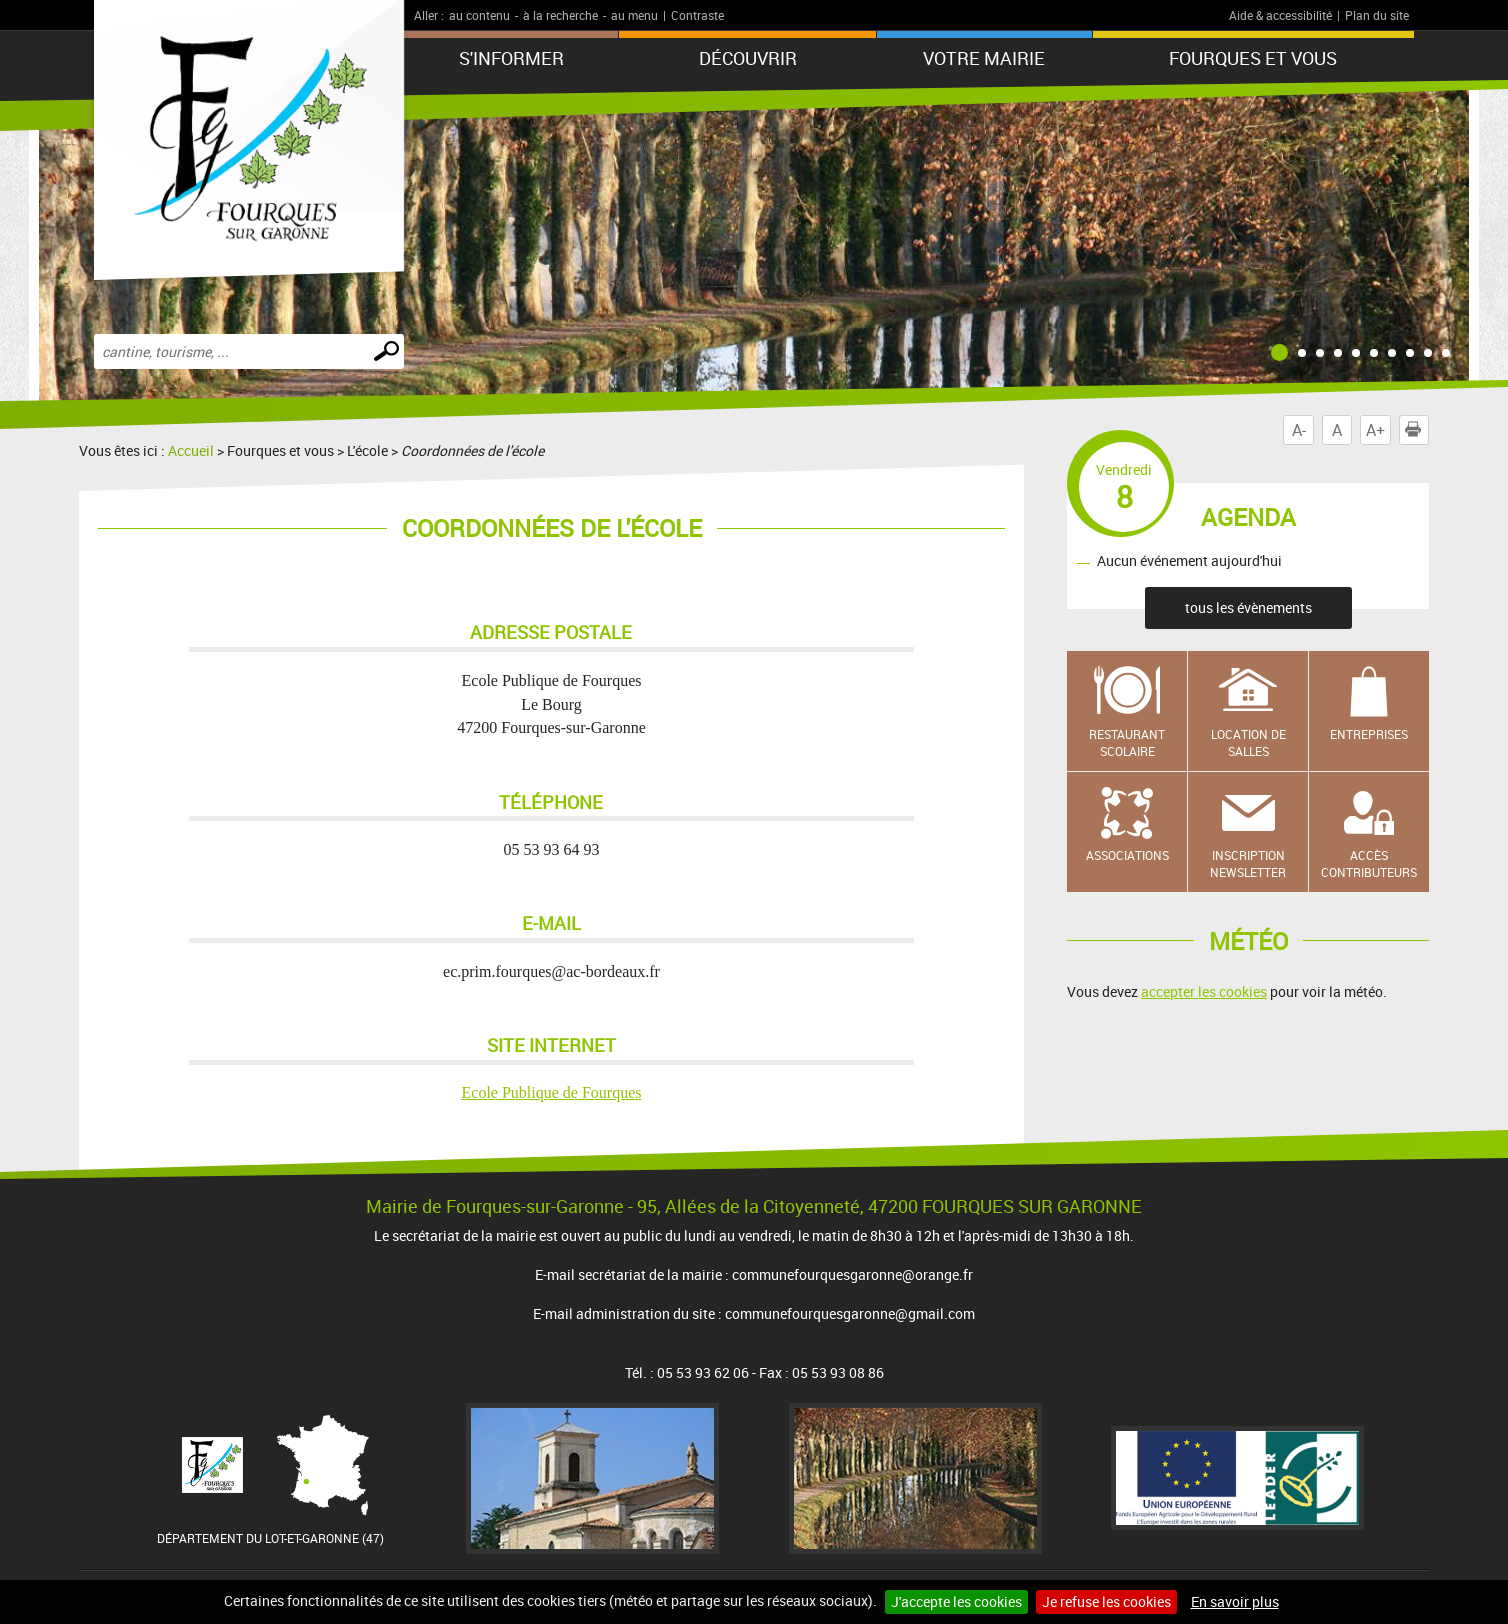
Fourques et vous (1253, 58)
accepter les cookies (1204, 991)
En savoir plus (1235, 1601)
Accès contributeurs (1369, 863)
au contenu (479, 15)
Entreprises (1369, 734)
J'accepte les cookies (956, 1601)
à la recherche (560, 15)
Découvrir (748, 58)
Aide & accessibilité (1280, 15)
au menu (634, 15)
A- (1299, 430)
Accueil (191, 450)
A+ (1375, 430)
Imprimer (1417, 430)
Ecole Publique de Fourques (552, 1092)
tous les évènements (1248, 607)
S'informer (511, 58)
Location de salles (1248, 742)
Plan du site (1377, 15)
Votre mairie (984, 58)
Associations (1127, 855)
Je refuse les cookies (1106, 1601)
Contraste (697, 15)
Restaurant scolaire (1127, 742)
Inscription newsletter (1248, 863)
